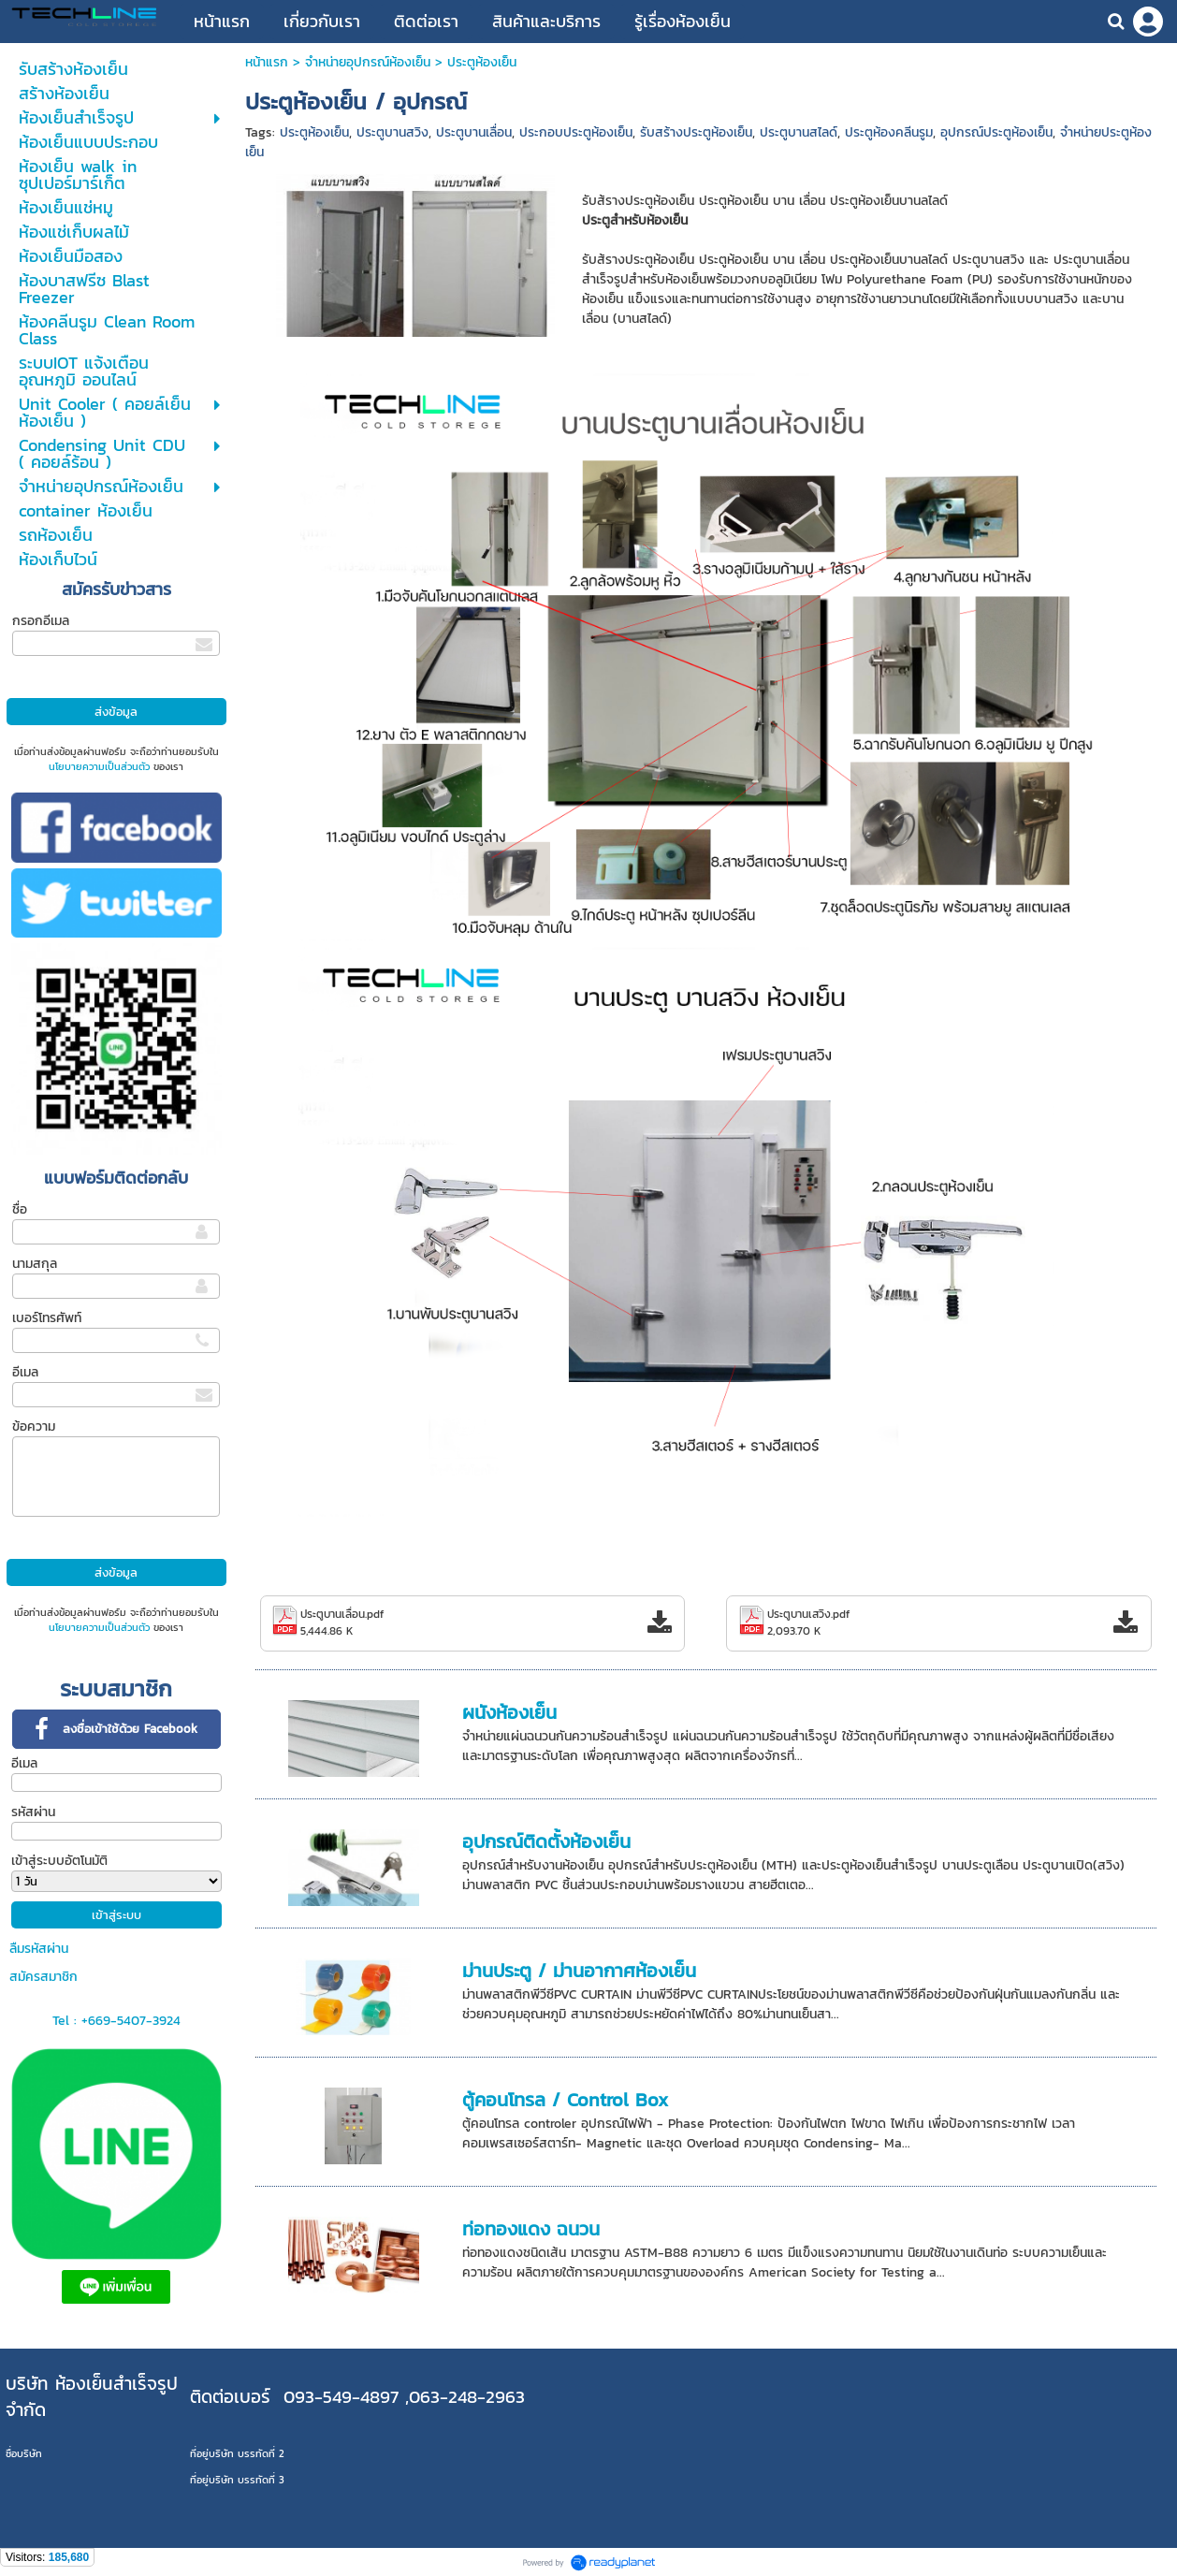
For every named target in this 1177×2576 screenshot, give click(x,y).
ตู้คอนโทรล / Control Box (565, 2100)
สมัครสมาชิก (43, 1977)
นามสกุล (34, 1263)
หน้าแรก (269, 62)
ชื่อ (19, 1209)
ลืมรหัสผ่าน (38, 1948)
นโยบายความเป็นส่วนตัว (99, 766)
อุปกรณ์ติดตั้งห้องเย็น (546, 1841)
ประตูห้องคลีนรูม (889, 132)
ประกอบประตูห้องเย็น (575, 132)
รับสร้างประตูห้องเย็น (696, 132)
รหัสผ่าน (33, 1812)
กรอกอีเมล (40, 621)
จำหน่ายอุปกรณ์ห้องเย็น (367, 62)
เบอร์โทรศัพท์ (46, 1318)
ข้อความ (33, 1426)
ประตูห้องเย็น (314, 132)
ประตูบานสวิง (392, 132)
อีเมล (25, 1372)
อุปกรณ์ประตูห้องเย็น (996, 132)
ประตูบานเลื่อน (474, 132)
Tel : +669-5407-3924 (116, 2020)
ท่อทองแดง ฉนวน (531, 2229)
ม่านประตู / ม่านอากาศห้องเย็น (579, 1971)
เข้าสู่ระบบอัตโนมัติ (59, 1860)
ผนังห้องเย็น (509, 1712)
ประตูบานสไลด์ (798, 132)
